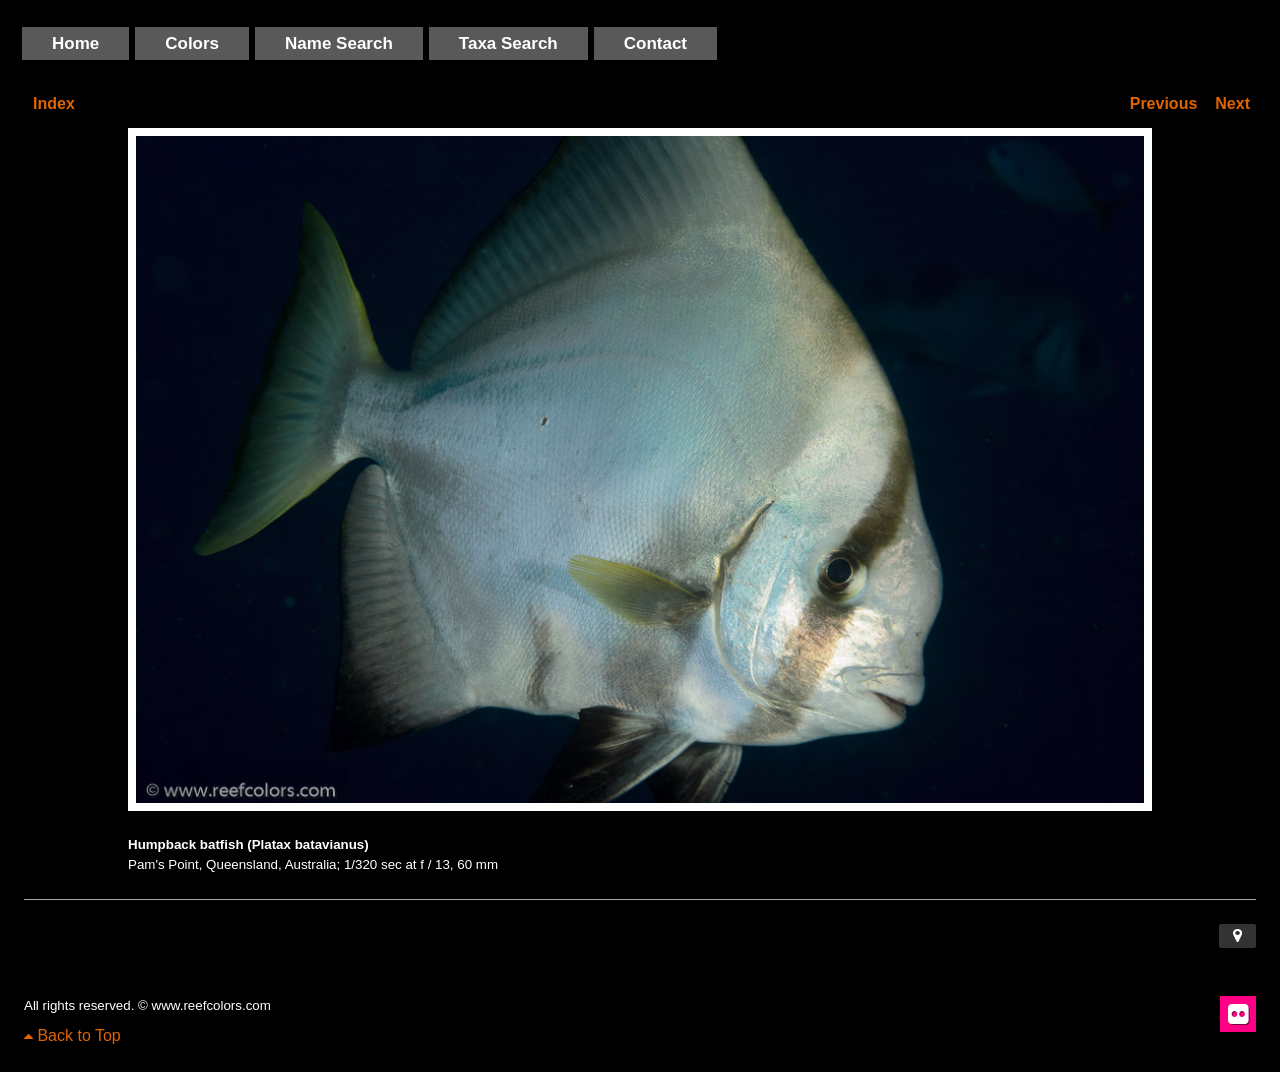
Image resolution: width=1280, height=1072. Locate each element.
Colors (192, 43)
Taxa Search (508, 43)
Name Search (339, 43)
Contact (655, 43)
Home (75, 43)
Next (1232, 103)
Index (54, 103)
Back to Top (72, 1035)
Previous (1164, 103)
